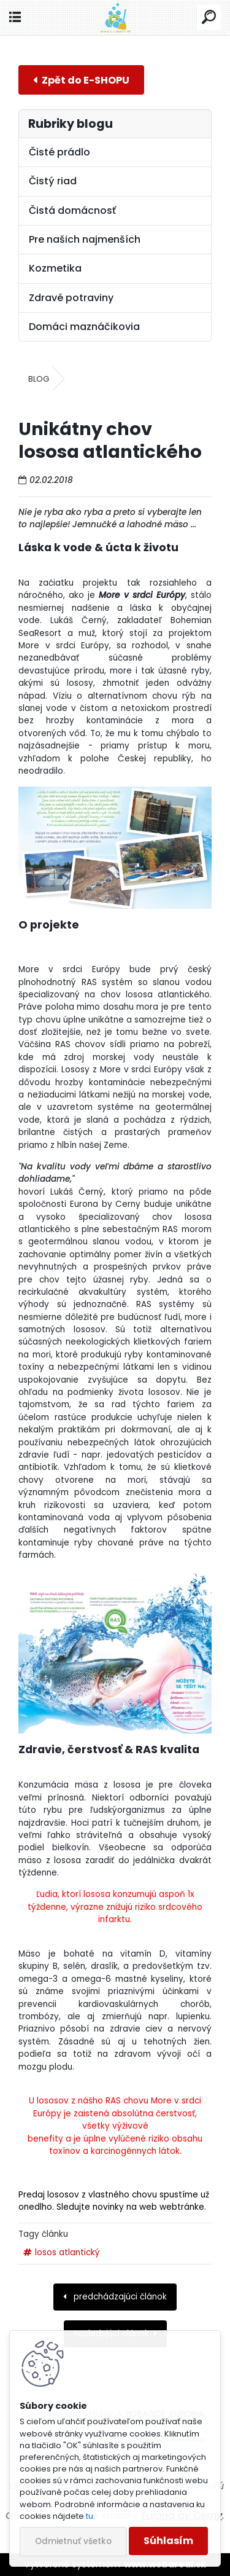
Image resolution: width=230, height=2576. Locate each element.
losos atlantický (67, 2252)
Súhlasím (168, 2541)
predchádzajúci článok (119, 2297)
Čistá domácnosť (72, 210)
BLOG (38, 379)
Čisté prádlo (59, 152)
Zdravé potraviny (71, 298)
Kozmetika (55, 268)
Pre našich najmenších (84, 239)
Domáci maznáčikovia (84, 327)
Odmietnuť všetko (73, 2541)
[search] (209, 17)
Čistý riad (53, 181)
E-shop (81, 79)
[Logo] (114, 17)
